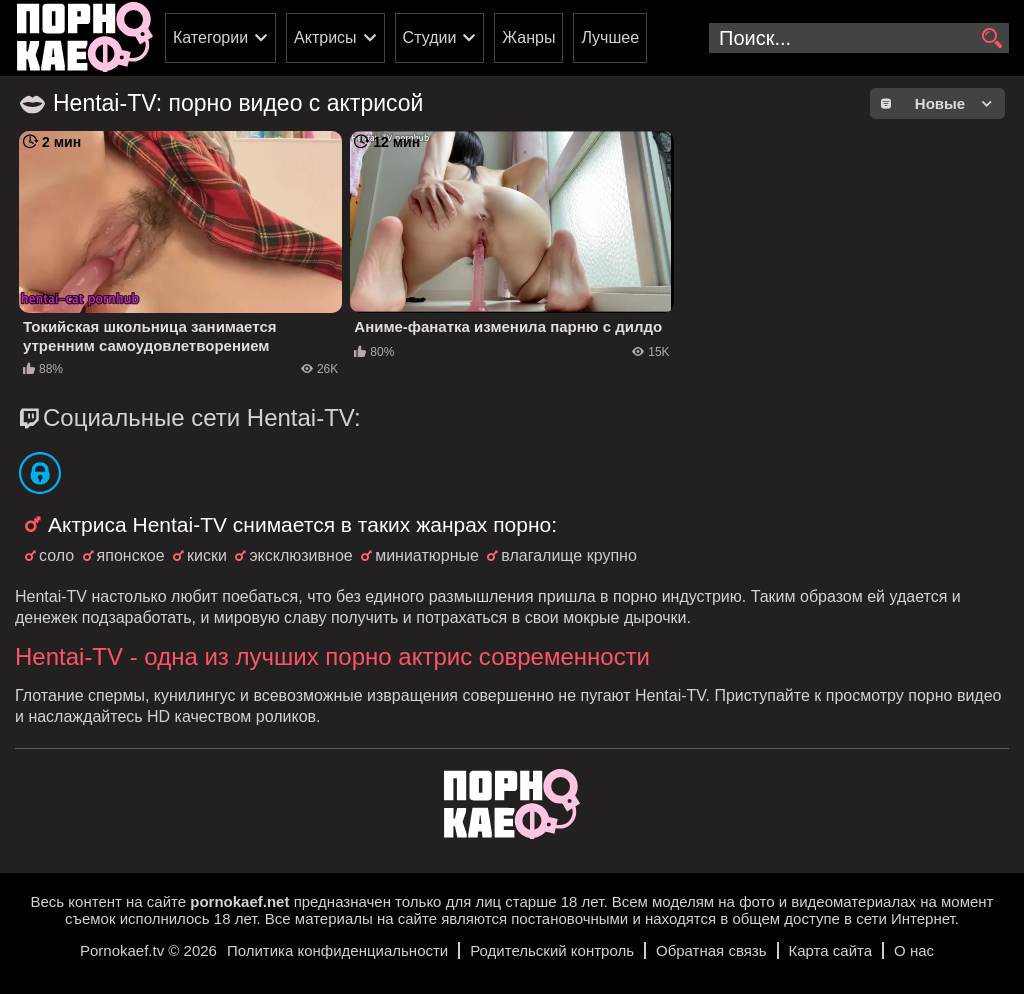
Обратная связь (711, 950)
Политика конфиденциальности (337, 950)
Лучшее (610, 37)
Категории (210, 37)
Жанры (528, 37)
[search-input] (859, 38)
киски (207, 555)
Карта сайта (831, 950)
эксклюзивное (300, 555)
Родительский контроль (552, 950)
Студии (430, 37)
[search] (991, 39)
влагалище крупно (568, 555)
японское (131, 555)
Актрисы (325, 37)
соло (56, 555)
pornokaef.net (239, 901)
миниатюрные (427, 555)
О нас (914, 950)
